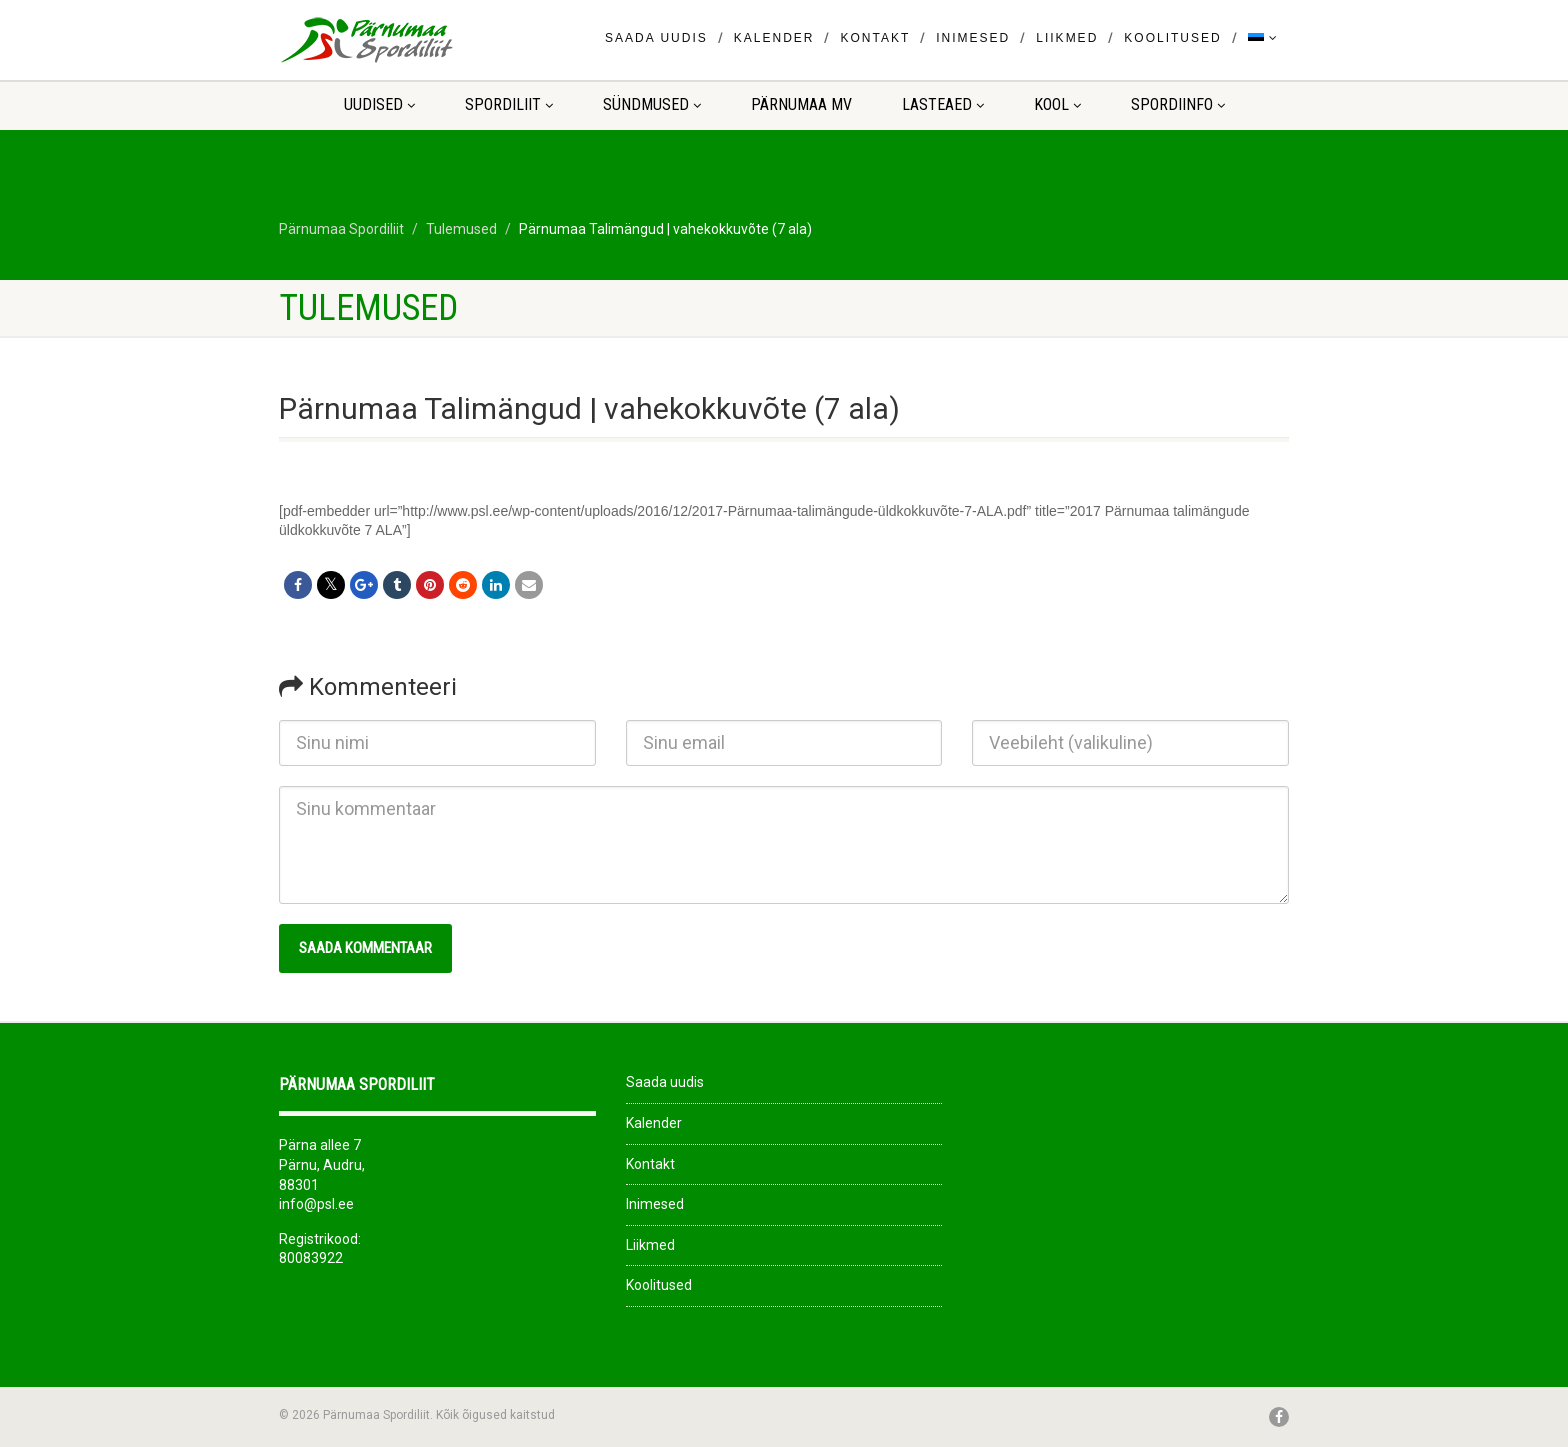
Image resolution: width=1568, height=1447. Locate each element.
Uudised (379, 104)
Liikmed (1067, 38)
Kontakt (875, 38)
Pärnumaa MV (801, 104)
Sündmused (652, 104)
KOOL (1057, 104)
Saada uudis (656, 38)
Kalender (774, 38)
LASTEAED (943, 104)
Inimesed (973, 38)
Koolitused (1172, 38)
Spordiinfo (1178, 104)
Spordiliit (509, 104)
